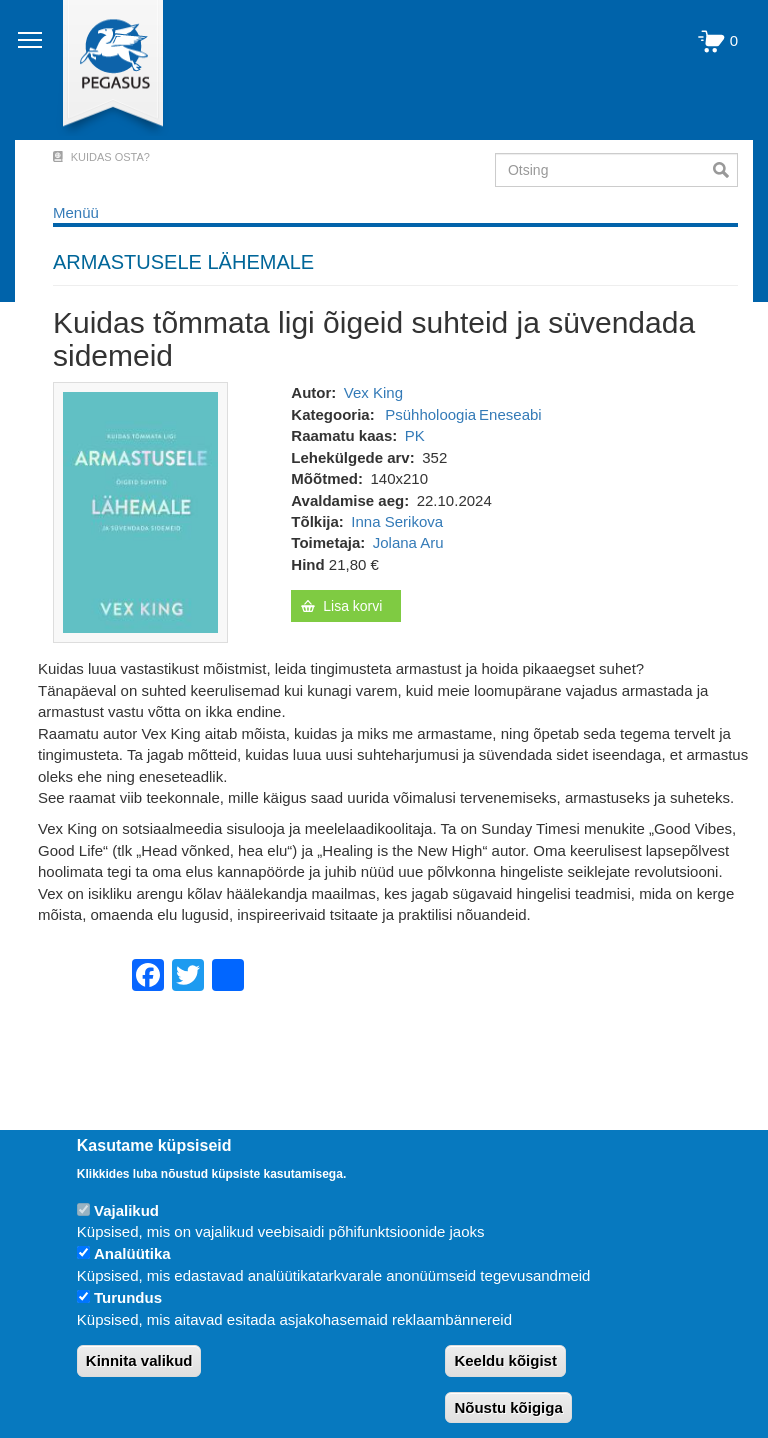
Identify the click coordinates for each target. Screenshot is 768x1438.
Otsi (725, 170)
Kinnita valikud (139, 1360)
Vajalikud (126, 1210)
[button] (140, 511)
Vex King (373, 392)
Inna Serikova (397, 521)
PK (415, 435)
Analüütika (132, 1253)
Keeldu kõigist (505, 1360)
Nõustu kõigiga (508, 1407)
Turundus (128, 1297)
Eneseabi (510, 414)
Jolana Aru (408, 542)
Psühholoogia (430, 414)
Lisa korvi (352, 606)
